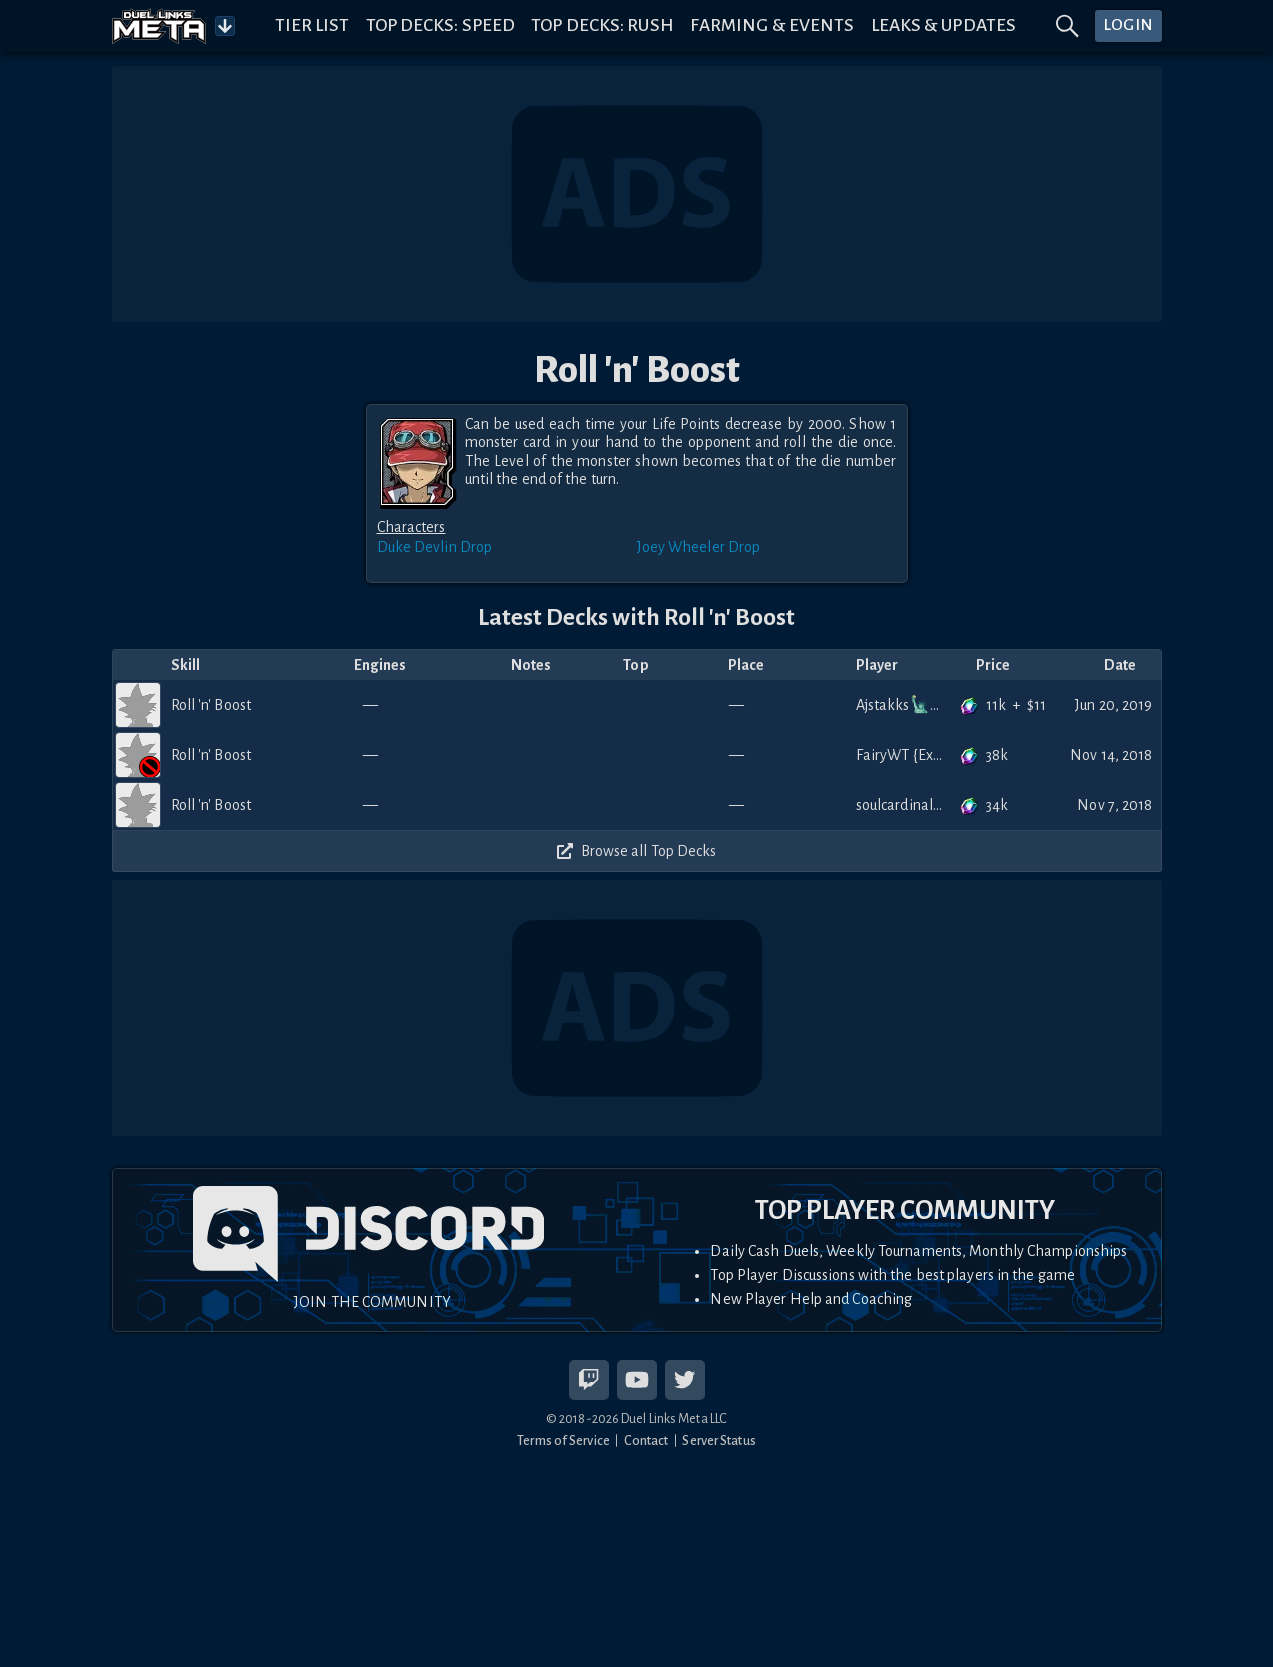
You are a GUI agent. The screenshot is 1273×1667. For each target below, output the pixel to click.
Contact (646, 1440)
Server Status (718, 1440)
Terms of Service (563, 1440)
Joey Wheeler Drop (699, 547)
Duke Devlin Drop (435, 547)
